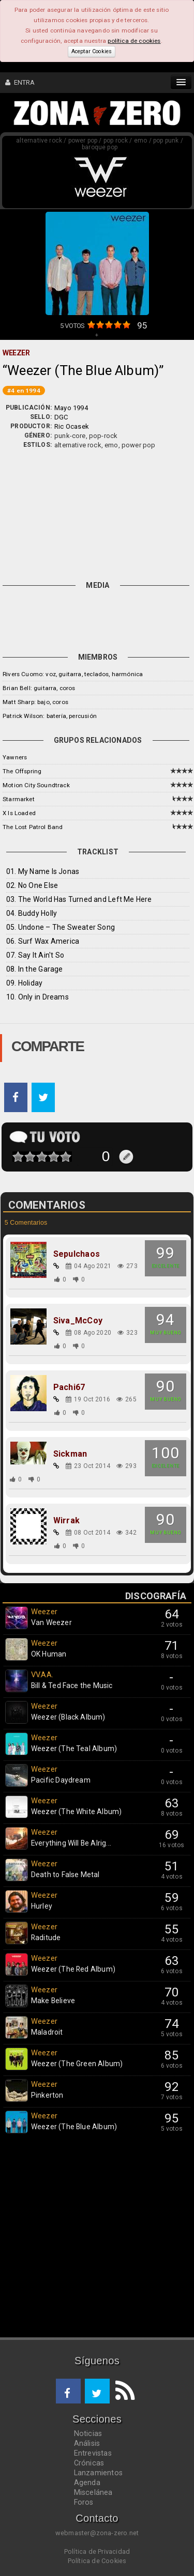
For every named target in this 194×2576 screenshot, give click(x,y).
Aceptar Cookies (91, 51)
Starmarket (19, 799)
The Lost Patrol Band (33, 827)
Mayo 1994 (71, 408)
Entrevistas (93, 2453)
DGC (61, 417)
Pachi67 (69, 1387)
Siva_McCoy (77, 1321)
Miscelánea (93, 2492)
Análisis (87, 2443)
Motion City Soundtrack (36, 785)
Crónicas (89, 2463)
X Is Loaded (19, 813)
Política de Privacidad (97, 2551)
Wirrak (66, 1521)
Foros (84, 2502)
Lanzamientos (98, 2473)
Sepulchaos (76, 1254)
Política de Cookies (97, 2561)
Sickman (70, 1454)
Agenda (87, 2482)
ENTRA (20, 82)
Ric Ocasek (71, 426)
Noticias (88, 2433)
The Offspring (22, 771)
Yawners (15, 757)
